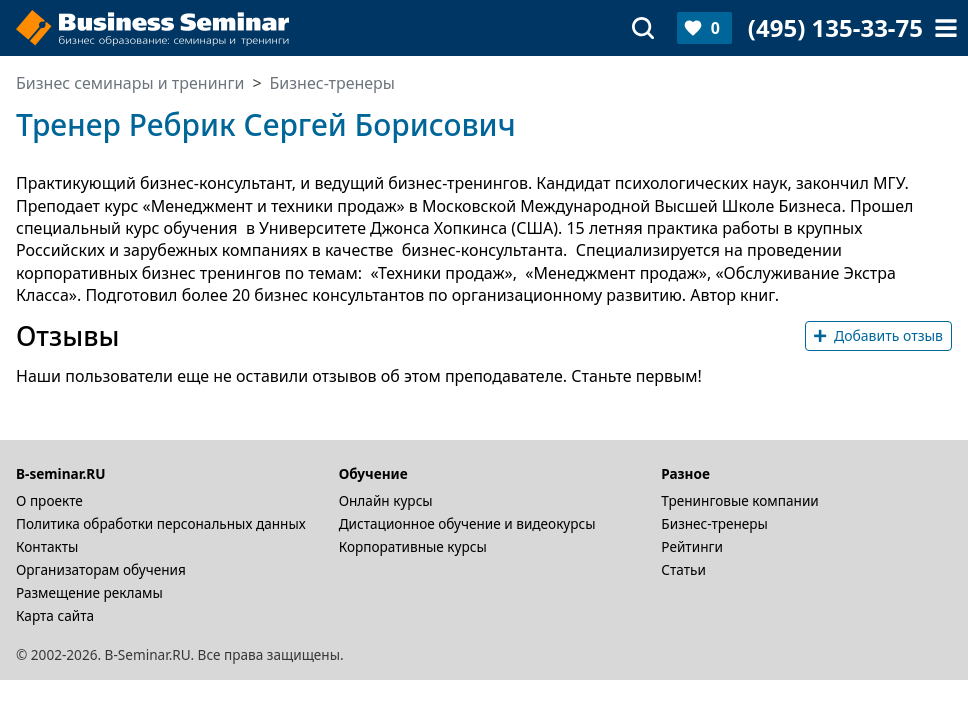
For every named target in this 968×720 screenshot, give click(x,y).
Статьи (683, 569)
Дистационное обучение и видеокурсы (467, 523)
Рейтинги (692, 546)
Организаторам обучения (101, 569)
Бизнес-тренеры (714, 523)
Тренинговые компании (739, 500)
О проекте (49, 500)
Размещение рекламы (89, 592)
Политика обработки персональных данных (161, 523)
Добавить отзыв (878, 335)
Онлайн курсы (386, 500)
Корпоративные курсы (413, 546)
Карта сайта (55, 615)
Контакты (47, 546)
